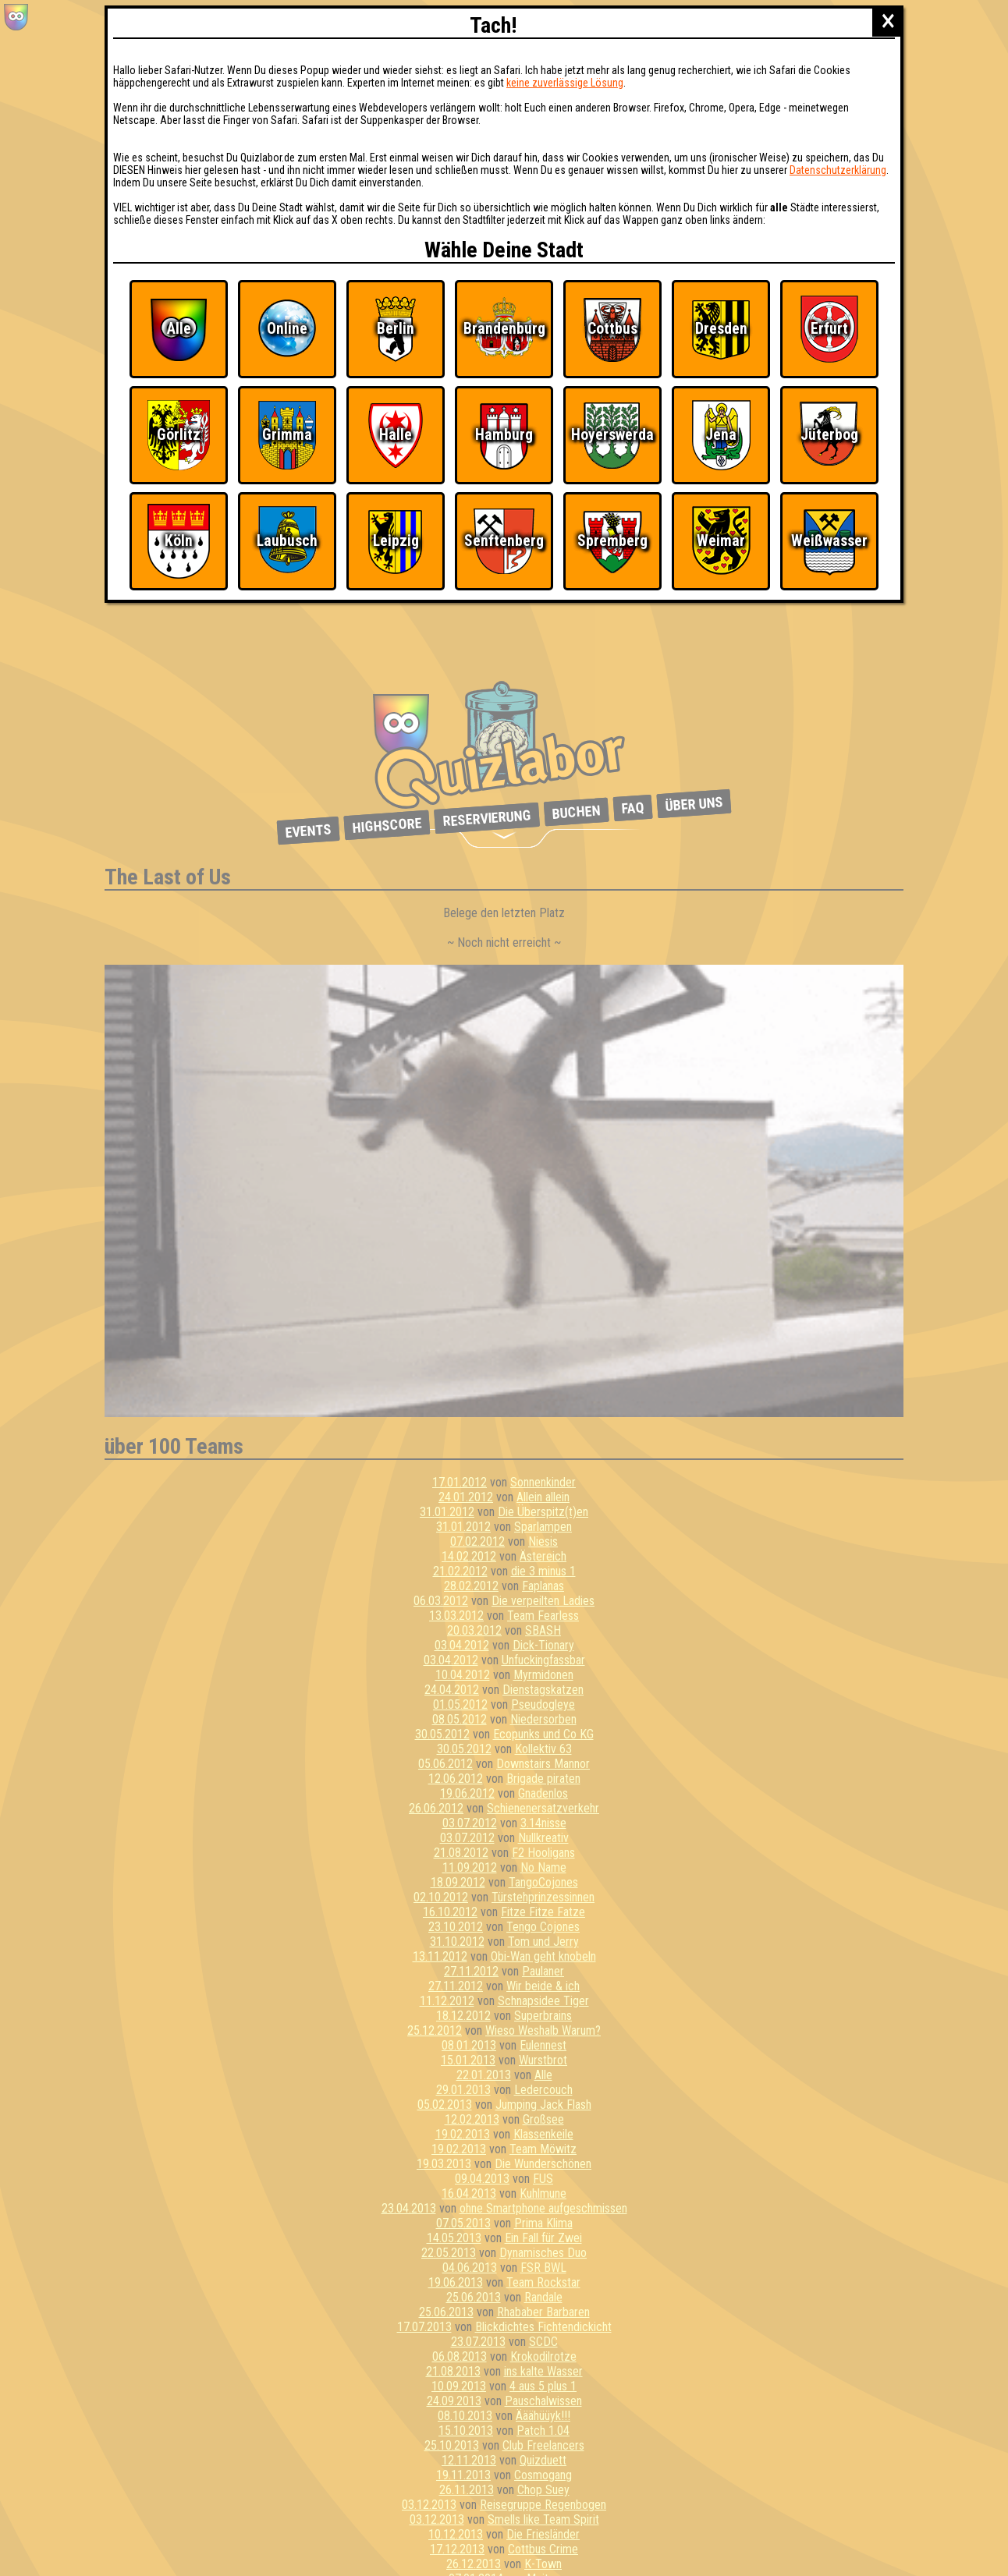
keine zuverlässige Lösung (564, 82)
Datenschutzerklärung (838, 170)
